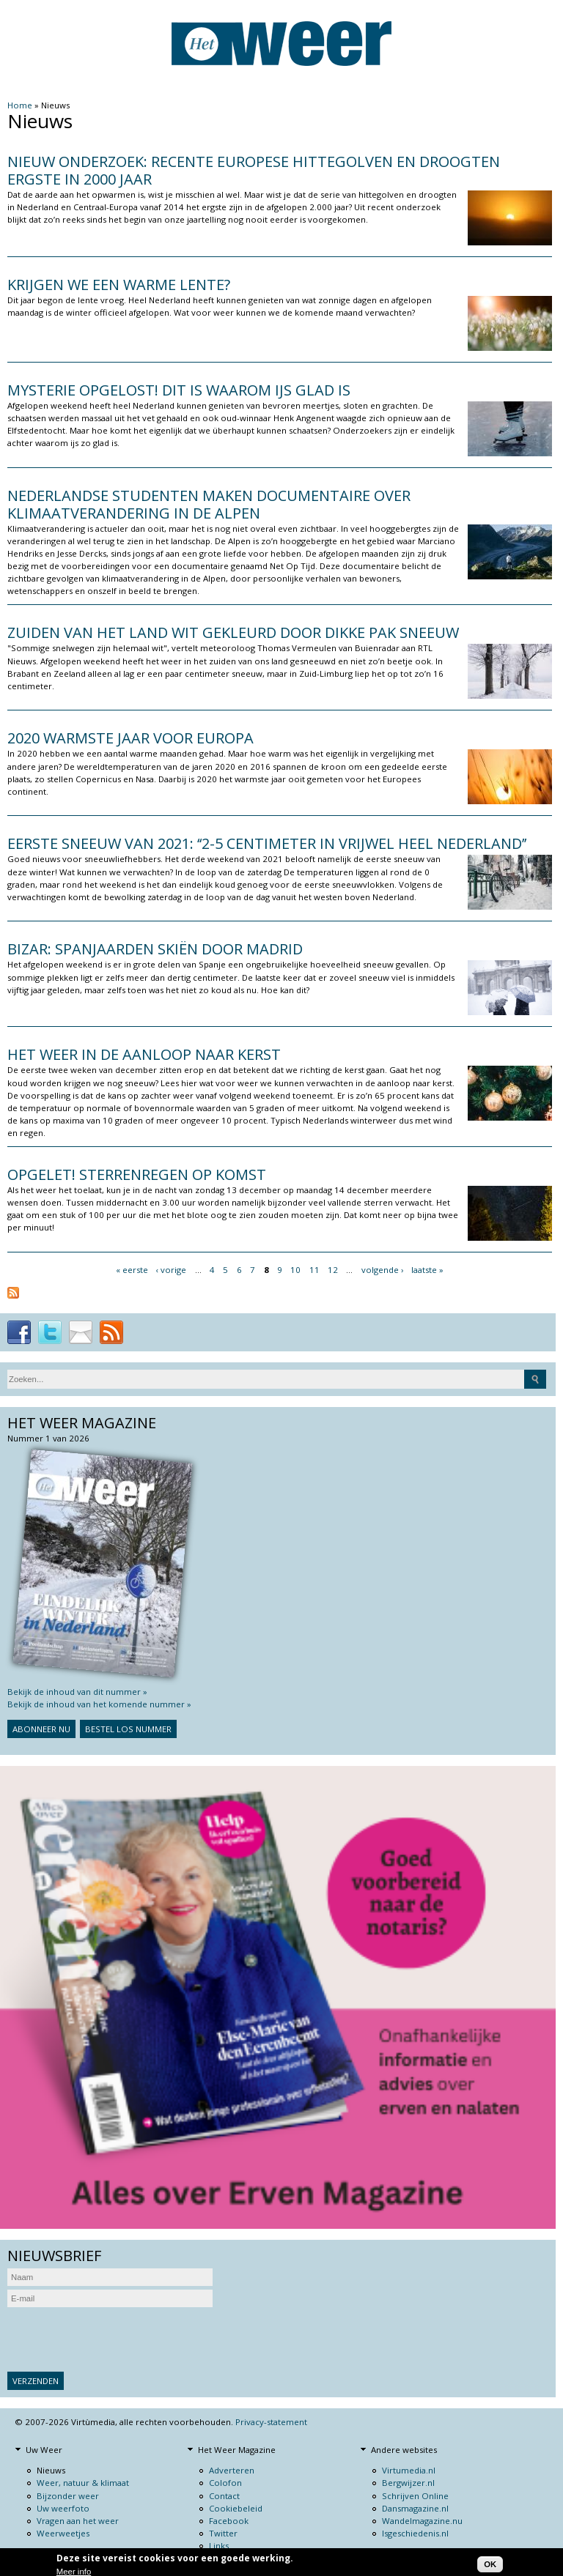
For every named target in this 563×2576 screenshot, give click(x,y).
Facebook (229, 2520)
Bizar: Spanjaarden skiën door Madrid (155, 949)
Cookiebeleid (235, 2508)
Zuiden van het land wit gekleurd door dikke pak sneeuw (233, 632)
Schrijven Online (415, 2495)
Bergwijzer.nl (408, 2482)
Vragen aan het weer (78, 2520)
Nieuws (51, 2470)
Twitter (223, 2533)
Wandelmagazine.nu (422, 2520)
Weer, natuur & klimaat (83, 2482)
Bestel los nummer (128, 1728)
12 (333, 1269)
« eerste (132, 1269)
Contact (224, 2495)
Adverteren (231, 2470)
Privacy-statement (271, 2421)
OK (490, 2564)
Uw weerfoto (63, 2508)
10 (295, 1269)
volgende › (382, 1269)
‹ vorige (171, 1269)
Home (19, 105)
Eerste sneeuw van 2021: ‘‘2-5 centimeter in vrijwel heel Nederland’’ (266, 843)
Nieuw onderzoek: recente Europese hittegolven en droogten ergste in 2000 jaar (253, 170)
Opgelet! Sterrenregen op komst (136, 1174)
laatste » (427, 1269)
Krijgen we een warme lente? (118, 284)
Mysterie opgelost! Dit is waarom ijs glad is (178, 390)
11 (314, 1269)
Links (219, 2545)
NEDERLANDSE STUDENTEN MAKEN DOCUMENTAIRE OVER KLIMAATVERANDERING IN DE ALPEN (209, 504)
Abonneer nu (41, 1728)
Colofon (225, 2482)
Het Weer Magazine (237, 2449)
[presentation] (118, 2339)
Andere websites (404, 2449)
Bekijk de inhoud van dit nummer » (77, 1691)
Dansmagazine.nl (415, 2508)
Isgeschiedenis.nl (415, 2533)
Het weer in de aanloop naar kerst (144, 1054)
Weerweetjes (63, 2533)
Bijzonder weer (68, 2495)
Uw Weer (44, 2449)
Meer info (73, 2571)
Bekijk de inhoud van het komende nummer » (99, 1704)
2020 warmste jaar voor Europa (130, 738)
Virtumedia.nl (408, 2470)
